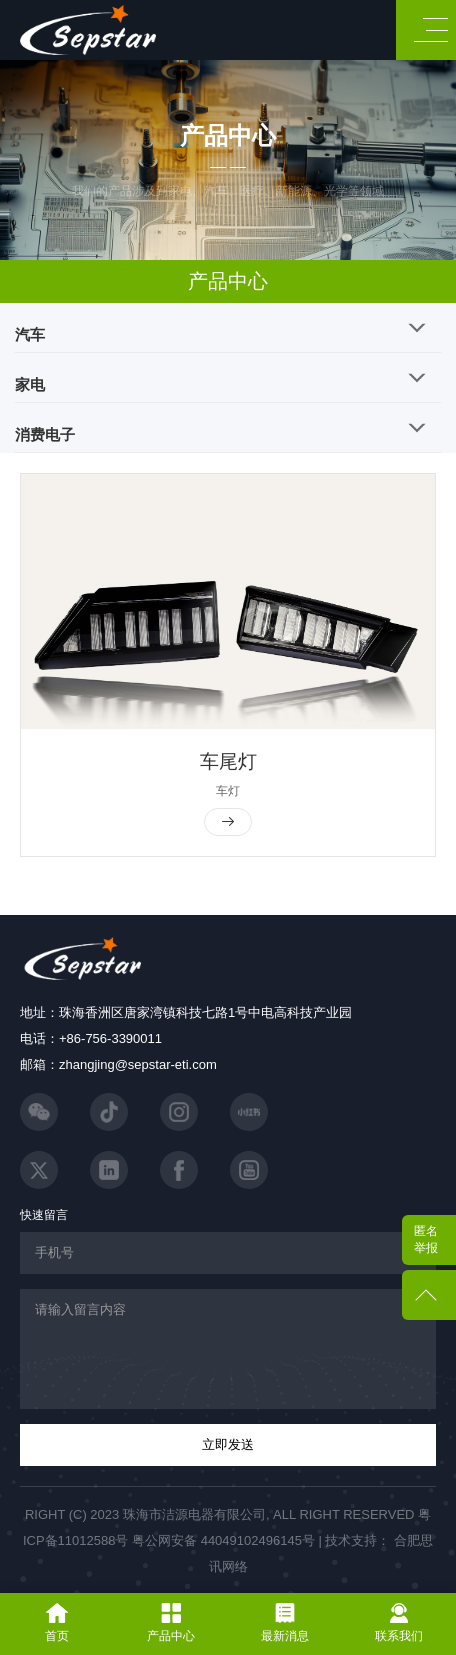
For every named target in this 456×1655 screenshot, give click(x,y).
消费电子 (45, 434)
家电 (30, 384)
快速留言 (44, 1215)
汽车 (30, 334)
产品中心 (228, 281)
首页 (57, 1623)
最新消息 (285, 1623)
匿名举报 (426, 1239)
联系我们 (399, 1623)
